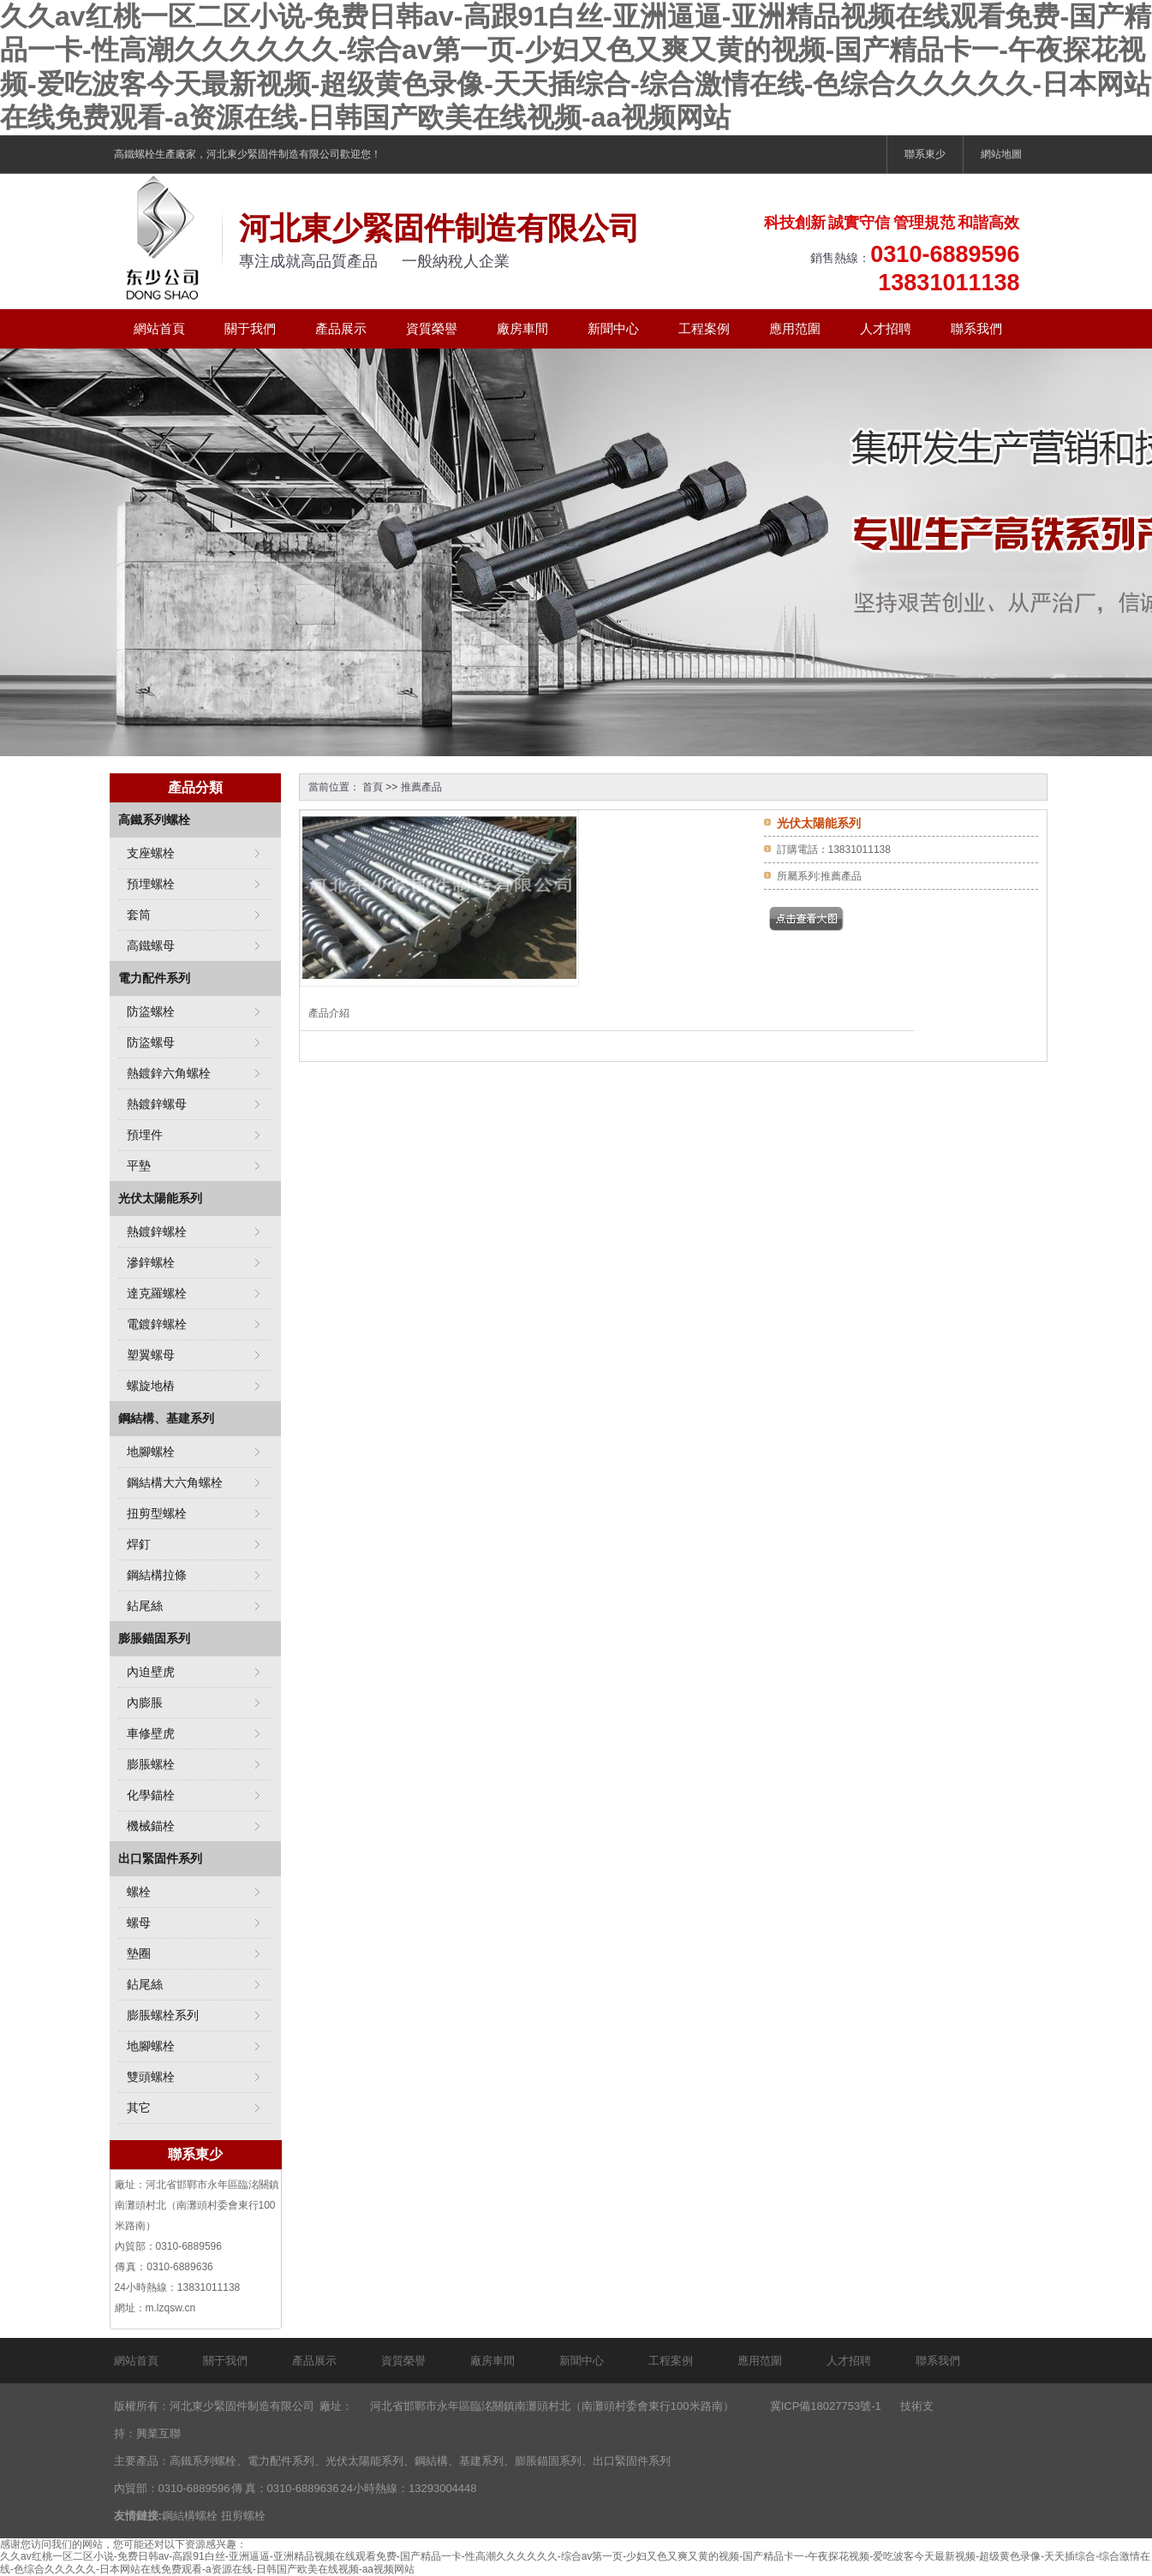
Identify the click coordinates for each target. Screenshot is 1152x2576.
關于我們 (250, 328)
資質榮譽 (431, 328)
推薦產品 (421, 787)
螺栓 (139, 1892)
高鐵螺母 (151, 945)
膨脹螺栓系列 (163, 2015)
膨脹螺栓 (151, 1764)
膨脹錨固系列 (154, 1638)
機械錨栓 (151, 1826)
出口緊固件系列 (160, 1858)
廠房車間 (522, 328)
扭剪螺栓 (243, 2515)
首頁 (372, 787)
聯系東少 (925, 154)
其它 (139, 2107)
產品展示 (341, 328)
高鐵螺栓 (134, 154)
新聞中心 (613, 328)
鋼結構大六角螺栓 (175, 1482)
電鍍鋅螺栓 (157, 1324)
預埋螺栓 (151, 884)
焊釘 (139, 1544)
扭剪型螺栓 (157, 1513)
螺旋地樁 (151, 1385)
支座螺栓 (151, 853)
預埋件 (145, 1135)
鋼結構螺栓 (190, 2515)
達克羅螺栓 (157, 1293)
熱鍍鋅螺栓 (157, 1231)
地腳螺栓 (151, 1451)
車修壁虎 (151, 1733)
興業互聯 (158, 2433)
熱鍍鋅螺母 (157, 1104)
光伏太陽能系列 (160, 1198)
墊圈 (139, 1953)
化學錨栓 (151, 1795)
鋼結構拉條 (157, 1575)
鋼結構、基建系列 (166, 1418)
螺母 (139, 1922)
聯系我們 (976, 328)
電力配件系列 (154, 978)
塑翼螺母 (151, 1355)
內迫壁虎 (151, 1672)
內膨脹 (145, 1702)
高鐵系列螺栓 (154, 819)
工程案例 (704, 328)
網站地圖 (1001, 154)
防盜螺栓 (151, 1011)
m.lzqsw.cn (171, 2308)
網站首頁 (159, 328)
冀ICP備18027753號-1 (825, 2406)
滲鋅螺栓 (151, 1262)
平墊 (139, 1165)
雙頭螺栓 (151, 2077)
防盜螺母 (151, 1042)
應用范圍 (795, 328)
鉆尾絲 (145, 1606)
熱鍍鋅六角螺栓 (169, 1073)
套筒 (139, 914)
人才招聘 (885, 328)
